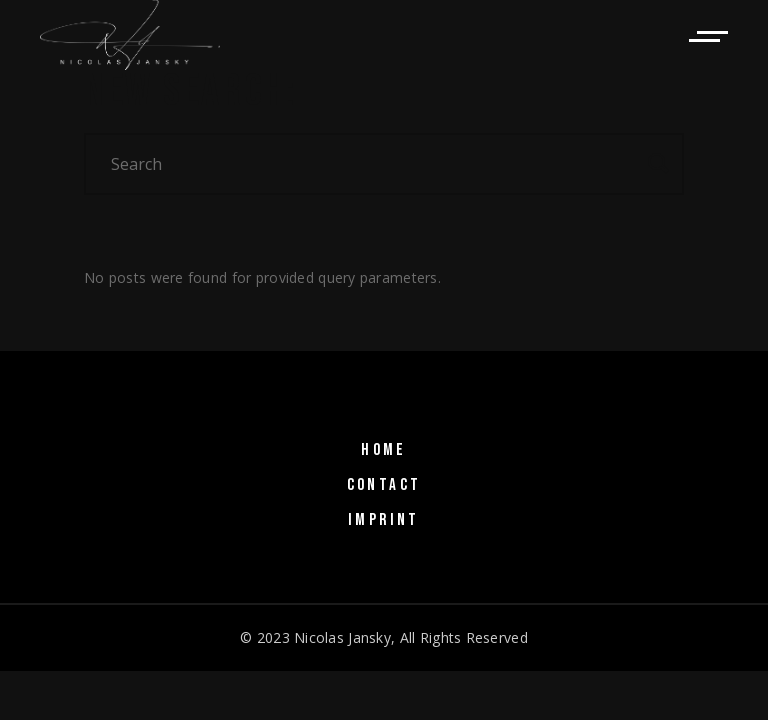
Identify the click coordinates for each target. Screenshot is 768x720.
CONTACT (384, 485)
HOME (384, 450)
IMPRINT (384, 520)
